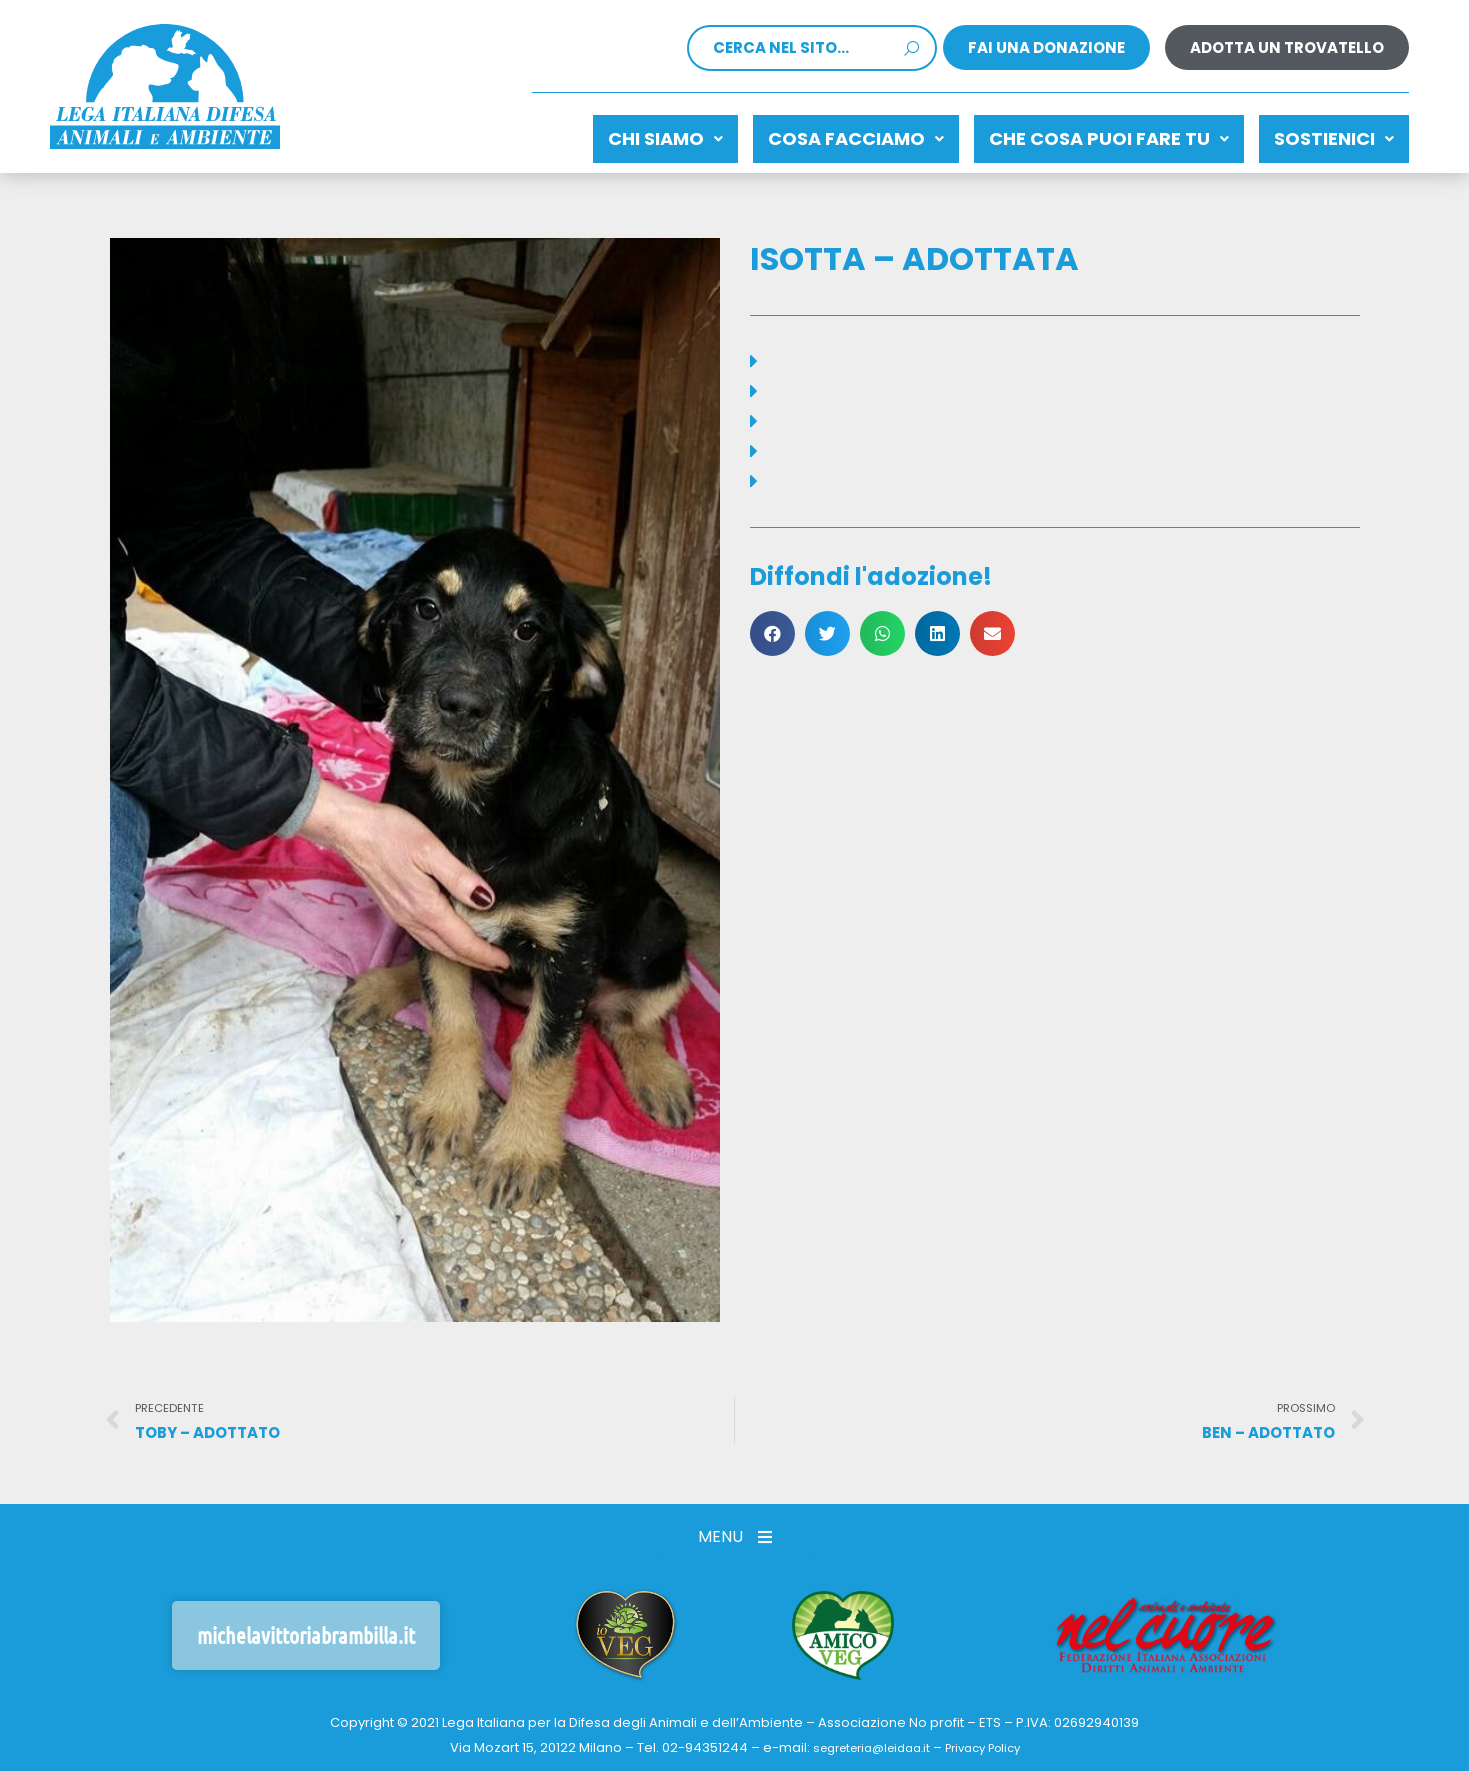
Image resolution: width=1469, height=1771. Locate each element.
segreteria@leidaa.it (865, 1739)
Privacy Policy (991, 1739)
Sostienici (1324, 133)
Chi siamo (595, 133)
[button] (772, 623)
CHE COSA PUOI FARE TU (1079, 133)
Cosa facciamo (806, 133)
